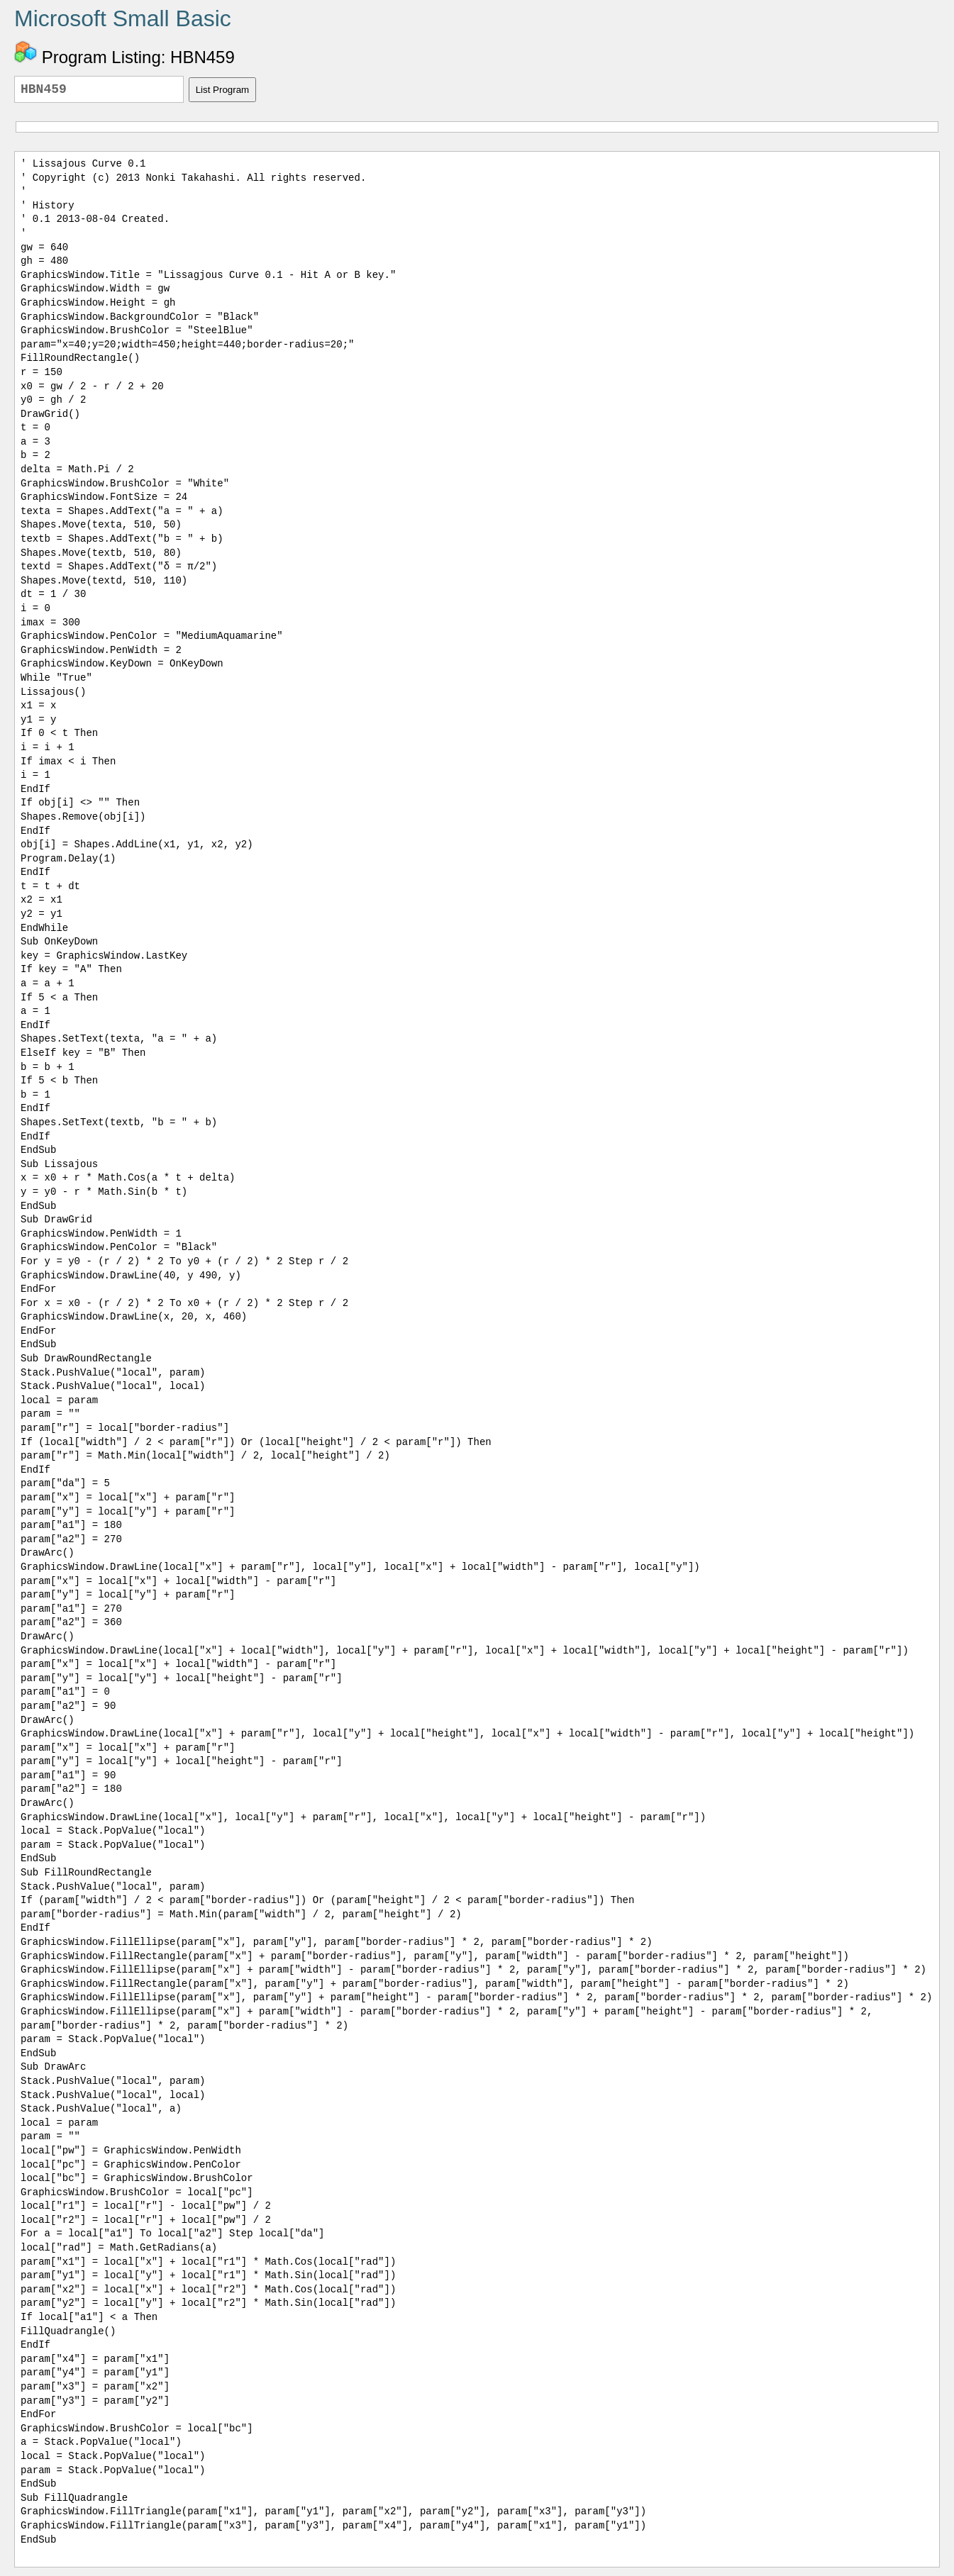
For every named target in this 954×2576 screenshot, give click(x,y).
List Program (223, 89)
